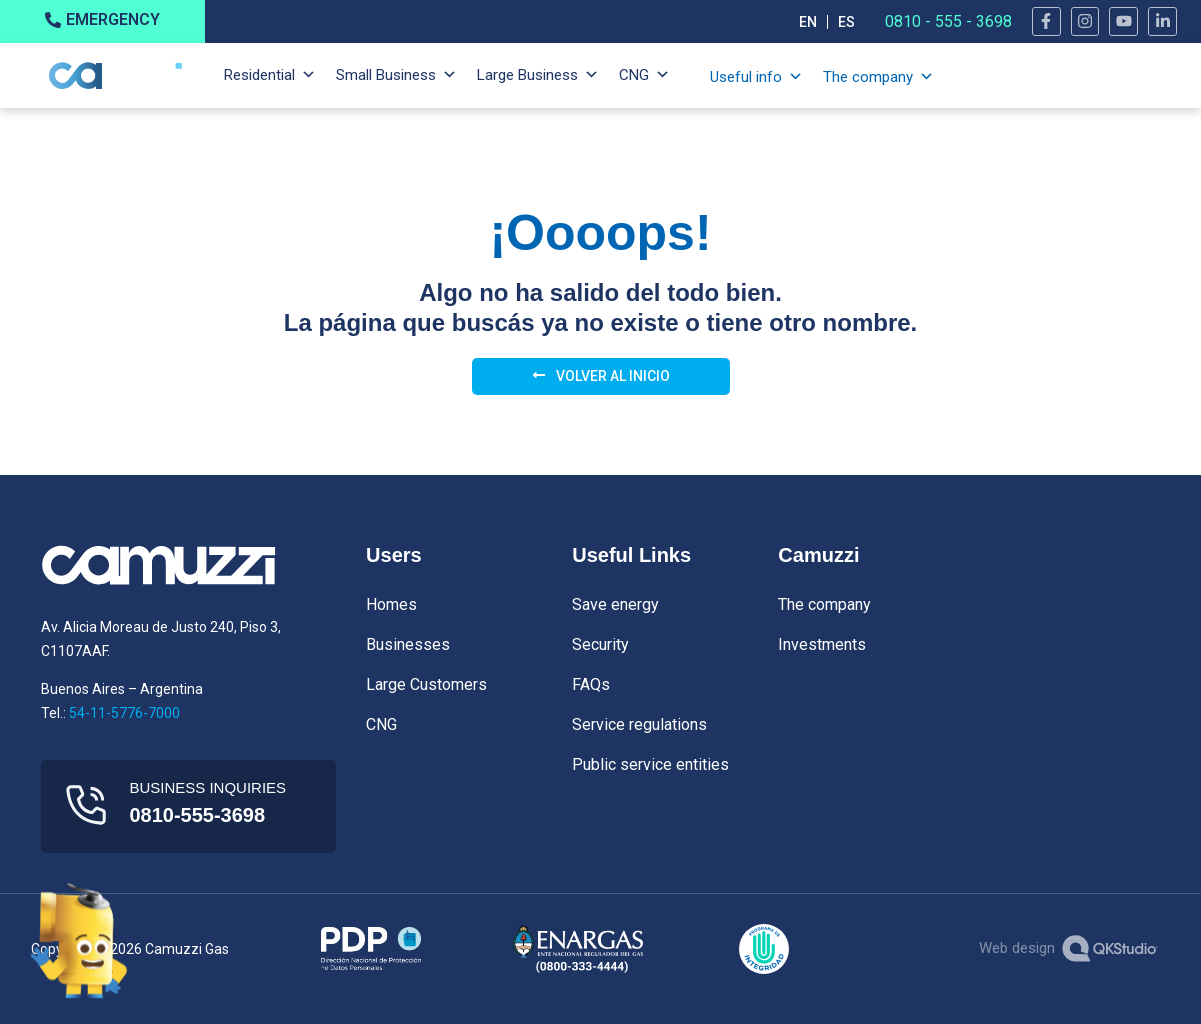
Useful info (746, 77)
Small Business (386, 75)
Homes (391, 604)
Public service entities (650, 764)
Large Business (527, 75)
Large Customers (426, 684)
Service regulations (639, 724)
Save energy (615, 604)
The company (868, 77)
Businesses (408, 644)
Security (600, 644)
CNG (634, 75)
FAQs (591, 684)
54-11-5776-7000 (124, 713)
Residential (259, 75)
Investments (822, 644)
